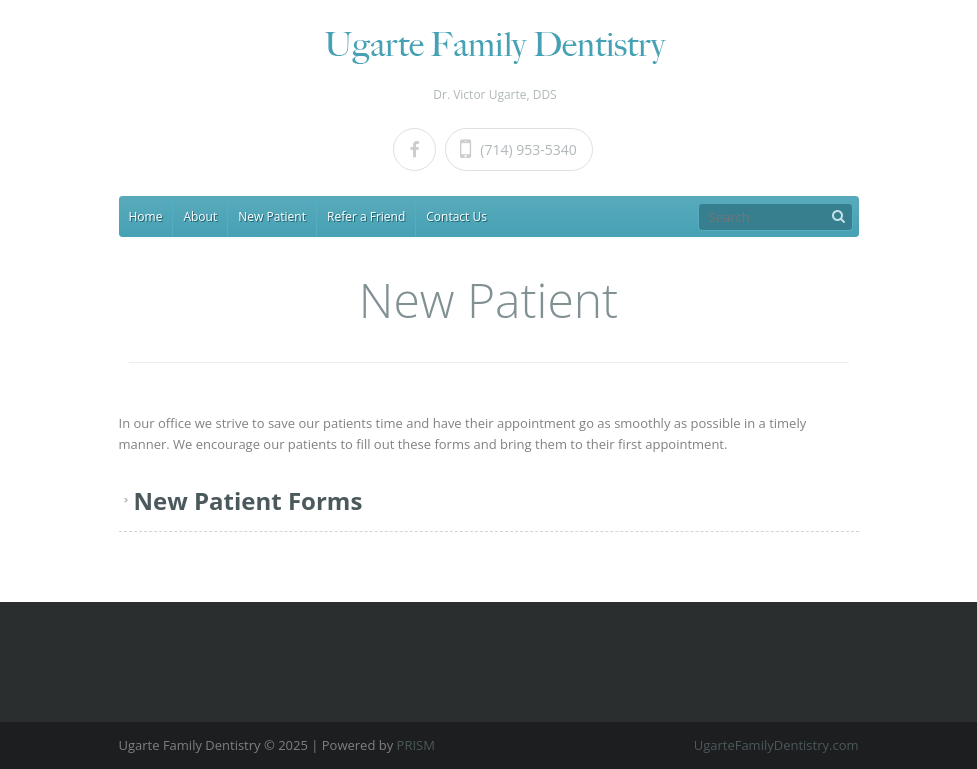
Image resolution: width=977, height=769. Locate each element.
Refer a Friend (366, 216)
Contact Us (456, 216)
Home (146, 216)
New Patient (272, 216)
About (200, 216)
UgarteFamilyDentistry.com (776, 745)
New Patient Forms (248, 500)
